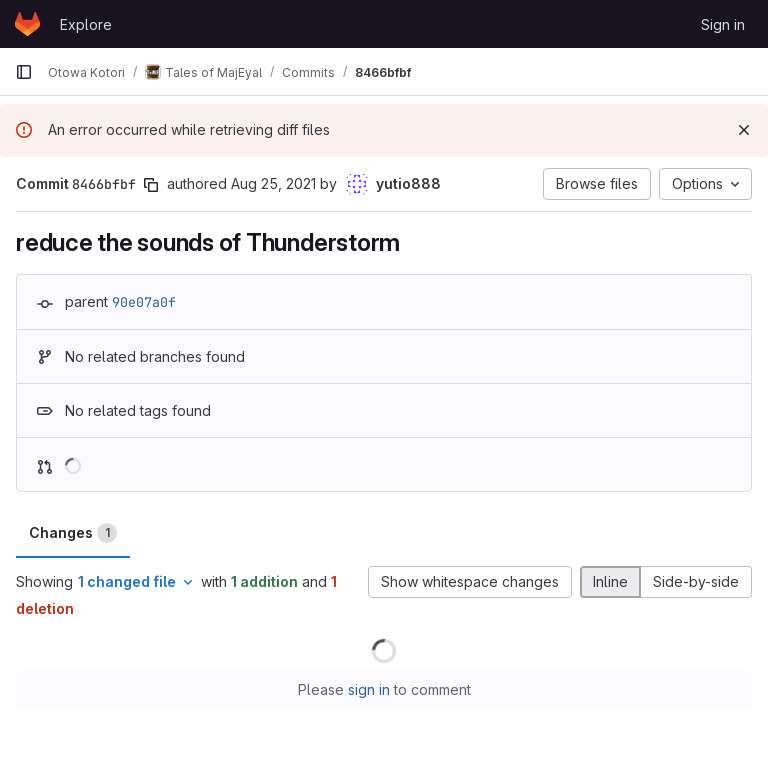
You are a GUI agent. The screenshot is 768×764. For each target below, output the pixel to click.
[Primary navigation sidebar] (24, 72)
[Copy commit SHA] (151, 185)
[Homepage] (27, 24)
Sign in (723, 24)
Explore (86, 24)
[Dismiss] (744, 130)
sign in (369, 689)
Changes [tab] (73, 533)
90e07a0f (144, 302)
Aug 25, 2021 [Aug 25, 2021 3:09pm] (273, 183)
